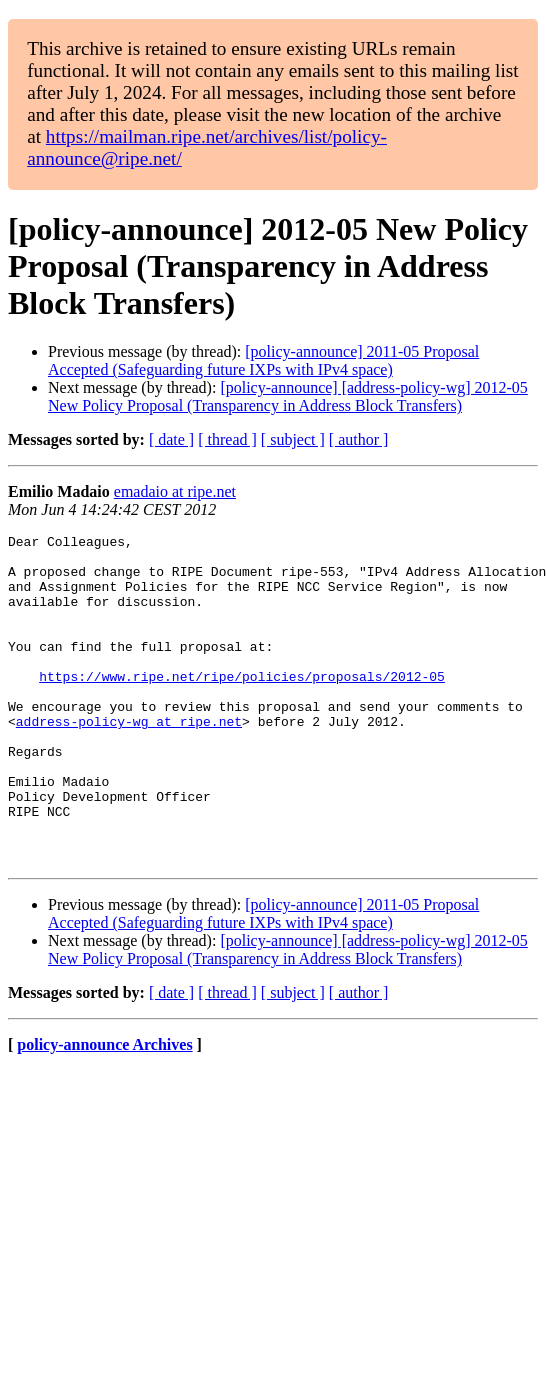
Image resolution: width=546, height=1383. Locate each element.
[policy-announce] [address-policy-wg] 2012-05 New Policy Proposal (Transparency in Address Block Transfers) (288, 396)
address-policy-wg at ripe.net (129, 760)
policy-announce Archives (104, 1110)
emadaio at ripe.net (175, 491)
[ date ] (171, 439)
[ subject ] (293, 439)
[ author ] (359, 439)
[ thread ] (227, 439)
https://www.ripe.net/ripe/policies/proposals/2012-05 (242, 706)
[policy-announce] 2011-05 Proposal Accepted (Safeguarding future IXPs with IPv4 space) (263, 360)
